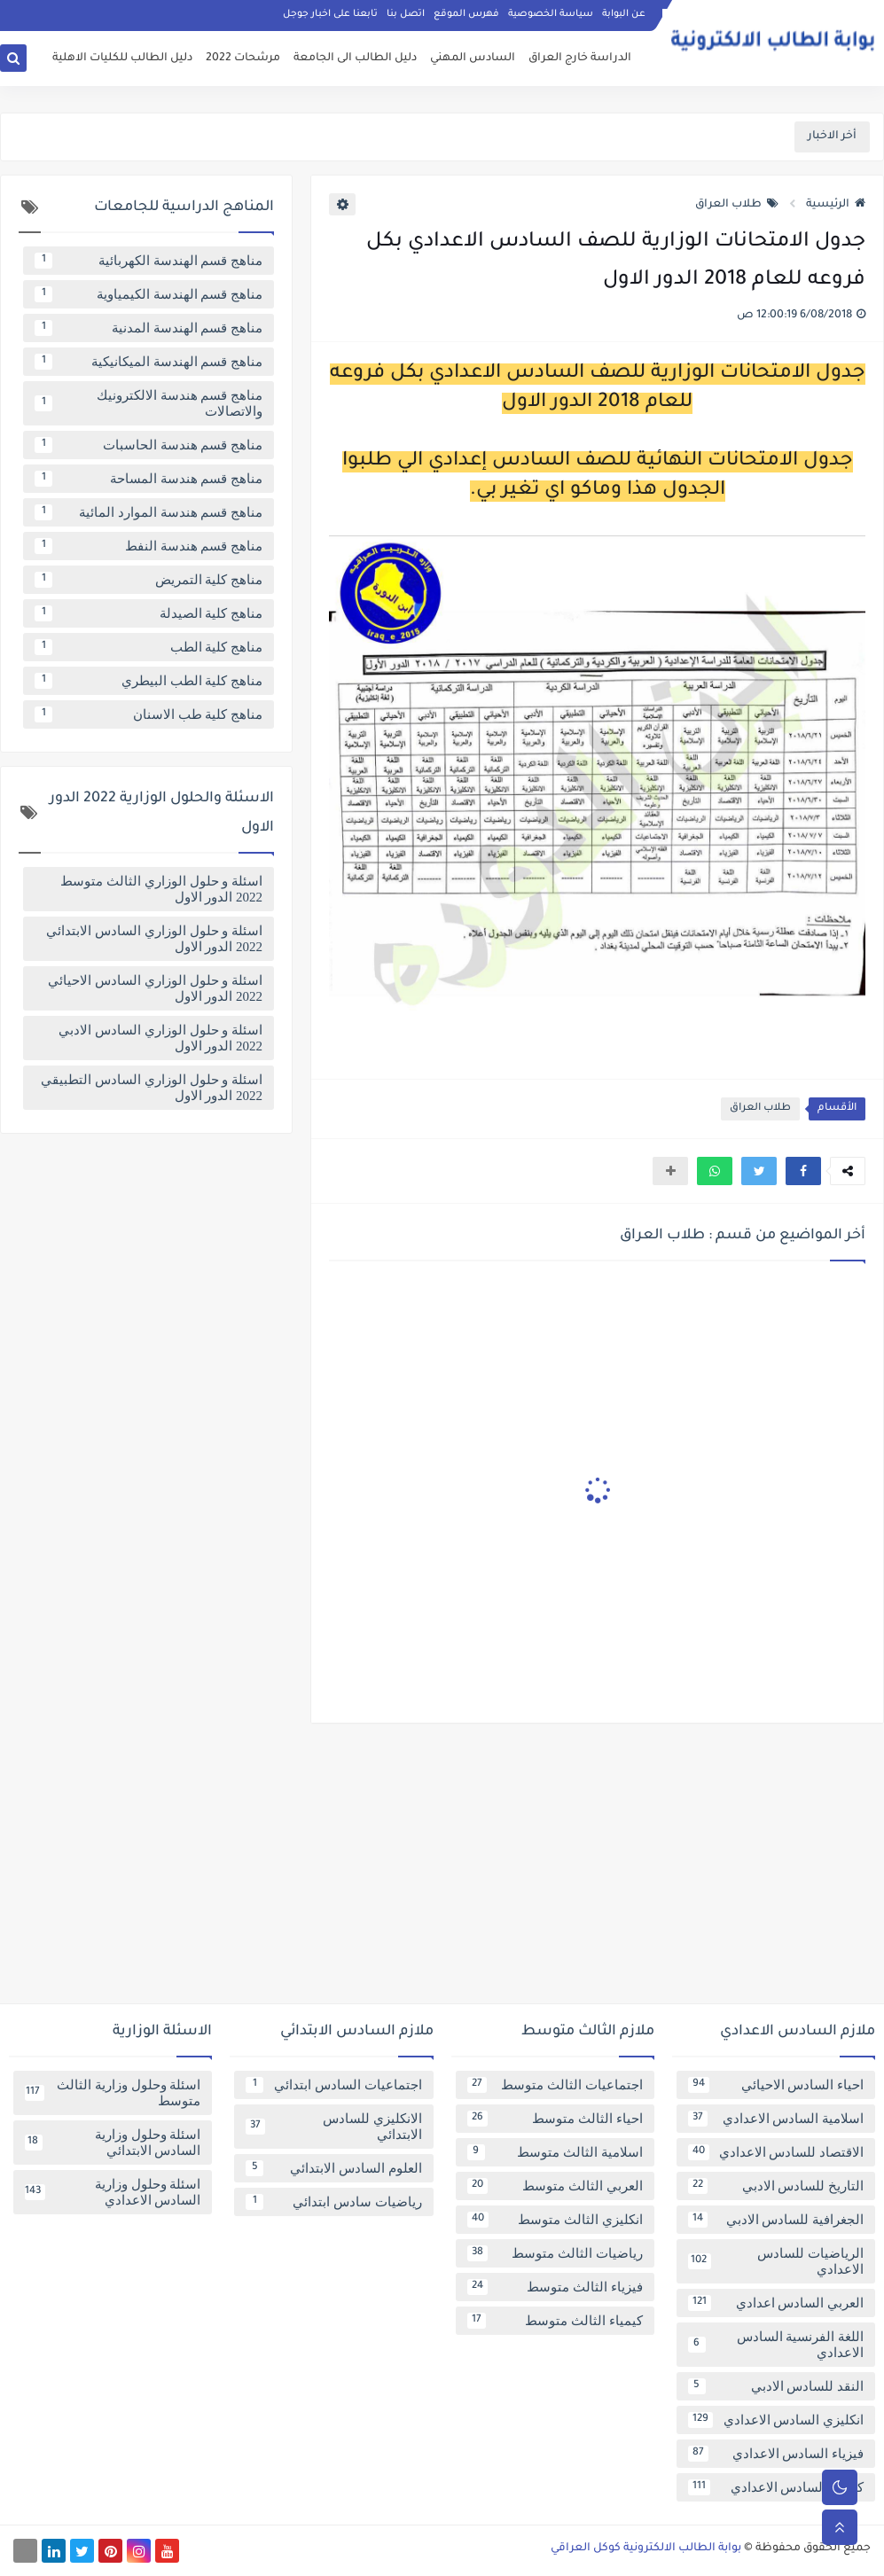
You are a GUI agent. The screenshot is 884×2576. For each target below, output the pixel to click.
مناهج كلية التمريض (148, 580)
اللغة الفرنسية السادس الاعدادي (776, 2345)
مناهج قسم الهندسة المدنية (148, 328)
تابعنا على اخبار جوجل (330, 14)
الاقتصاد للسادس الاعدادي (776, 2152)
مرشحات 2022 (243, 58)
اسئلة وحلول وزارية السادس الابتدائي (112, 2142)
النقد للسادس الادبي (776, 2386)
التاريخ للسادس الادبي (776, 2186)
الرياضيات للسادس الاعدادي (776, 2261)
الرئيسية (835, 205)
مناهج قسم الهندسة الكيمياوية (148, 294)
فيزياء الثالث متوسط (555, 2287)
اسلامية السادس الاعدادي (776, 2119)
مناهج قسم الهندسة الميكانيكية (148, 362)
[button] (803, 1171)
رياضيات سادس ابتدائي (333, 2202)
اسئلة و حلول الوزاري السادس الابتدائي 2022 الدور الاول (154, 939)
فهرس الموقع (466, 14)
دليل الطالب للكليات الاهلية (122, 58)
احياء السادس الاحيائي (776, 2085)
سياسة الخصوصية (550, 14)
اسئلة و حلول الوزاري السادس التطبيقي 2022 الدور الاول (151, 1088)
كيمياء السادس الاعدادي (776, 2487)
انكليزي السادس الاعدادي (776, 2420)
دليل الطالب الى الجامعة (355, 58)
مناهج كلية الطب (148, 647)
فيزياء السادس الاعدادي (776, 2454)
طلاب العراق (736, 205)
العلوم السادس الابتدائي (333, 2168)
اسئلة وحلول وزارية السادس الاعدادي (112, 2192)
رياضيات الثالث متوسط (555, 2253)
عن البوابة (623, 14)
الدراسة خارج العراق (579, 58)
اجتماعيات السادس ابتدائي (333, 2085)
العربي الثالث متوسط (555, 2186)
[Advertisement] (442, 1870)
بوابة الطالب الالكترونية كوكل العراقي (646, 2548)
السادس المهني (472, 58)
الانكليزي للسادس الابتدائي (333, 2127)
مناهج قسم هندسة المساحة (148, 479)
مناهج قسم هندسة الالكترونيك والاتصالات (148, 403)
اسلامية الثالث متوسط (555, 2152)
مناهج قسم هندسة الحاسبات (148, 445)
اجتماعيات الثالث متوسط (555, 2085)
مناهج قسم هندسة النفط (148, 546)
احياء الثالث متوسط (555, 2119)
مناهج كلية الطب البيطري (148, 681)
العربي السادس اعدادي (776, 2303)
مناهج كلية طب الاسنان (148, 714)
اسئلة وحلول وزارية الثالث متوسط (112, 2093)
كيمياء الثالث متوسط (555, 2321)
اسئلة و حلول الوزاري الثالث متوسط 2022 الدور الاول (161, 889)
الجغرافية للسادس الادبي (776, 2220)
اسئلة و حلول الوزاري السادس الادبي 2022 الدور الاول (160, 1038)
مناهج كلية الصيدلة (148, 613)
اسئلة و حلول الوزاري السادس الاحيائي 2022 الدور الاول (155, 988)
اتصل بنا (406, 14)
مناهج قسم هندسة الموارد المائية (148, 512)
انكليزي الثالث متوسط (555, 2220)
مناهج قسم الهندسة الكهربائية (148, 261)
